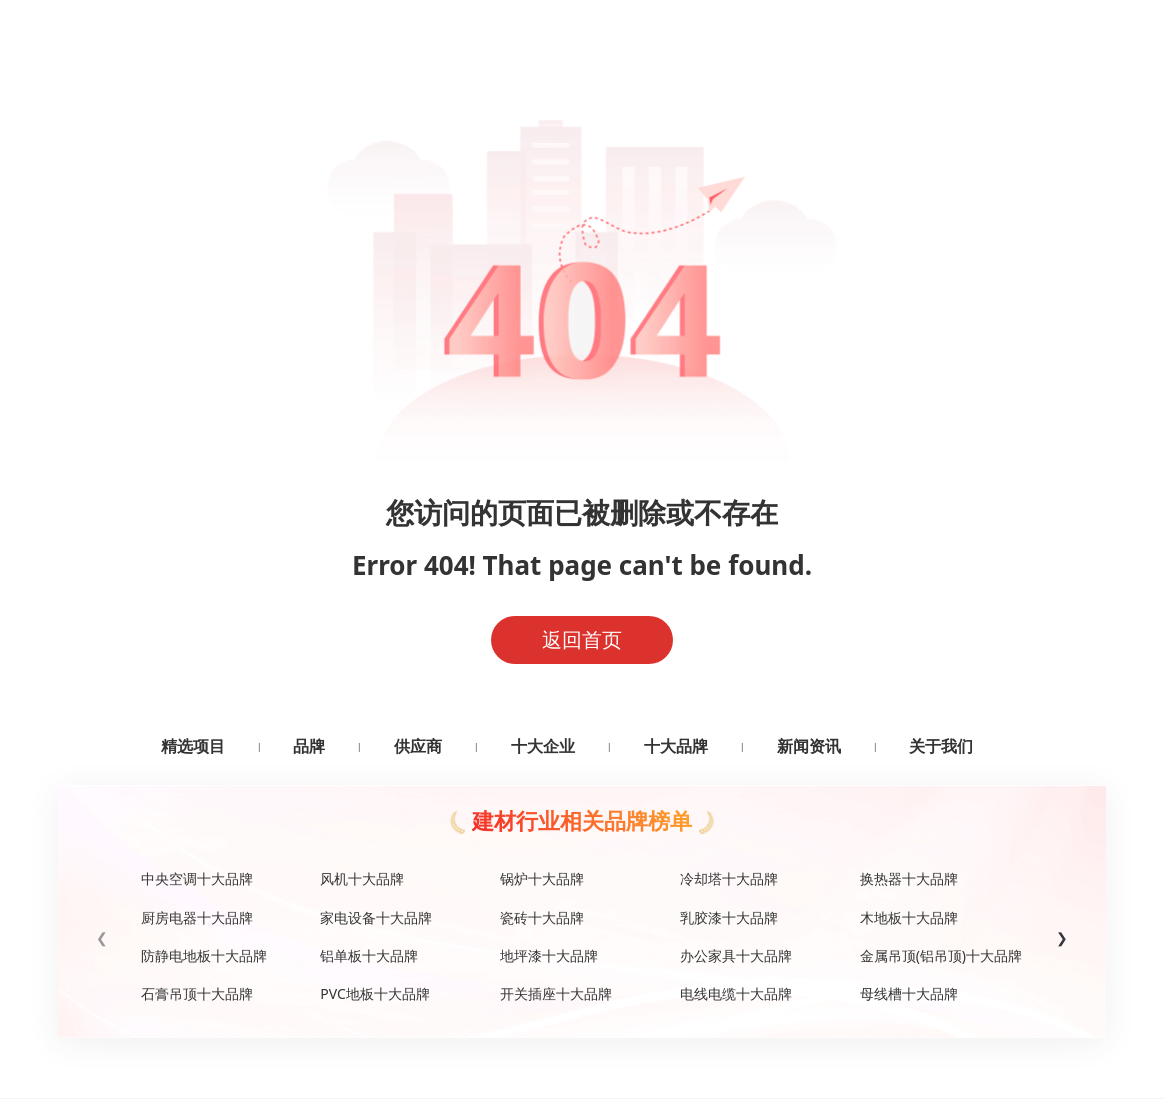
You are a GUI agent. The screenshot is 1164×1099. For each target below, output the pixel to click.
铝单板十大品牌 (369, 955)
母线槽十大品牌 (909, 993)
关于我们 (941, 746)
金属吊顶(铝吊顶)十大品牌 (941, 955)
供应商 (418, 746)
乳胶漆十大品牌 (729, 917)
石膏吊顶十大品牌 (197, 993)
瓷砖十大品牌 (542, 917)
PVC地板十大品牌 (375, 993)
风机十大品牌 (362, 878)
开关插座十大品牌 (556, 993)
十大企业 (543, 746)
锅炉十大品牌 (542, 878)
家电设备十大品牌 (376, 917)
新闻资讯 (809, 746)
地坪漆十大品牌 (549, 955)
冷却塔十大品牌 (729, 878)
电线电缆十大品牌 (736, 993)
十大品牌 (676, 746)
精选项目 (193, 746)
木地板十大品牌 (909, 917)
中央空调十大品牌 (197, 878)
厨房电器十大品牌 (197, 917)
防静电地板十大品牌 (204, 955)
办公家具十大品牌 (736, 955)
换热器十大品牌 (909, 878)
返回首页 (582, 639)
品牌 (309, 746)
